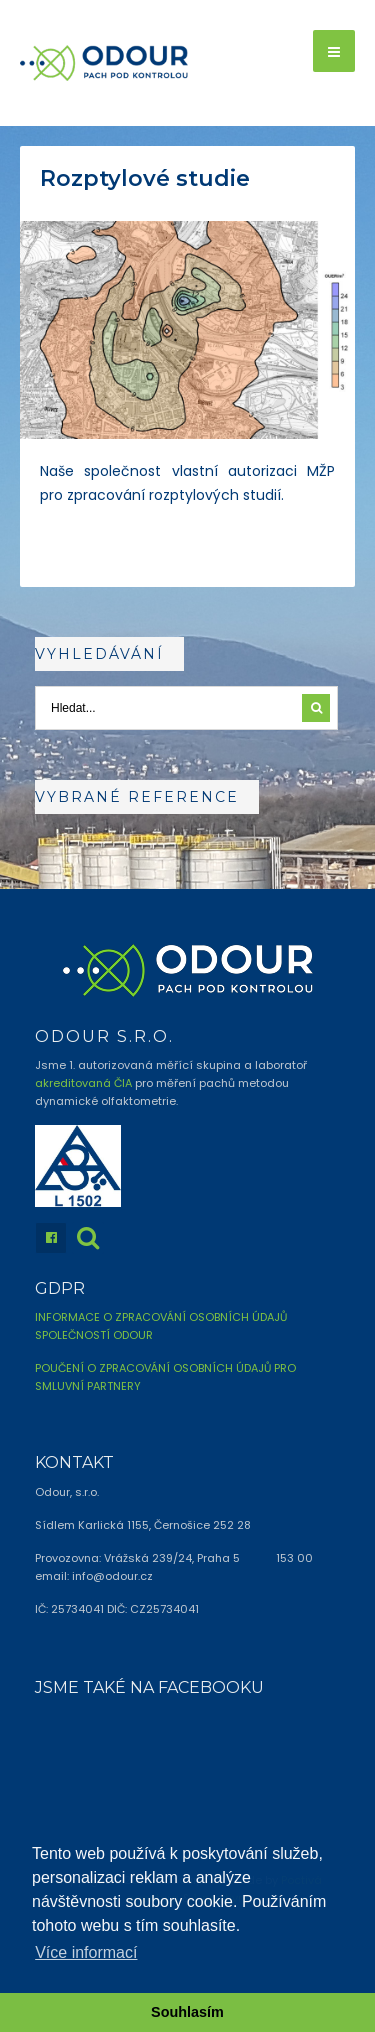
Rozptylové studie (145, 178)
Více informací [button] (86, 1952)
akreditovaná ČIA (83, 1083)
